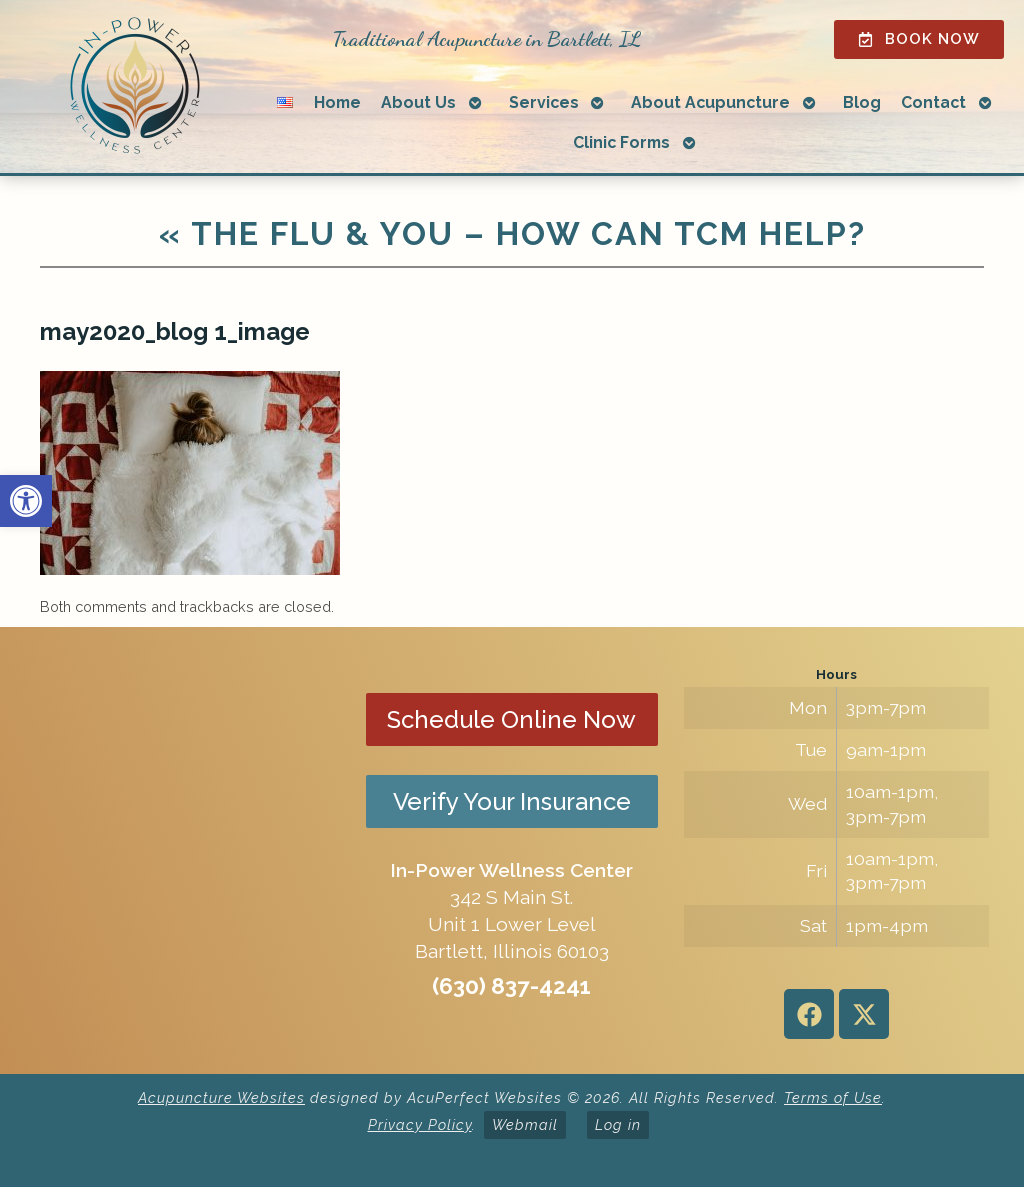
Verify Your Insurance (512, 801)
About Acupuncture (710, 102)
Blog (862, 102)
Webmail (525, 1124)
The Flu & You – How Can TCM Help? (512, 233)
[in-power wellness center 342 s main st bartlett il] (187, 851)
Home (337, 102)
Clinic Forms (621, 142)
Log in (618, 1124)
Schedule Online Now (511, 719)
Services (544, 102)
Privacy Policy (420, 1124)
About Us (418, 102)
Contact (933, 102)
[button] (26, 501)
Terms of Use (833, 1097)
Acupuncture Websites (221, 1097)
